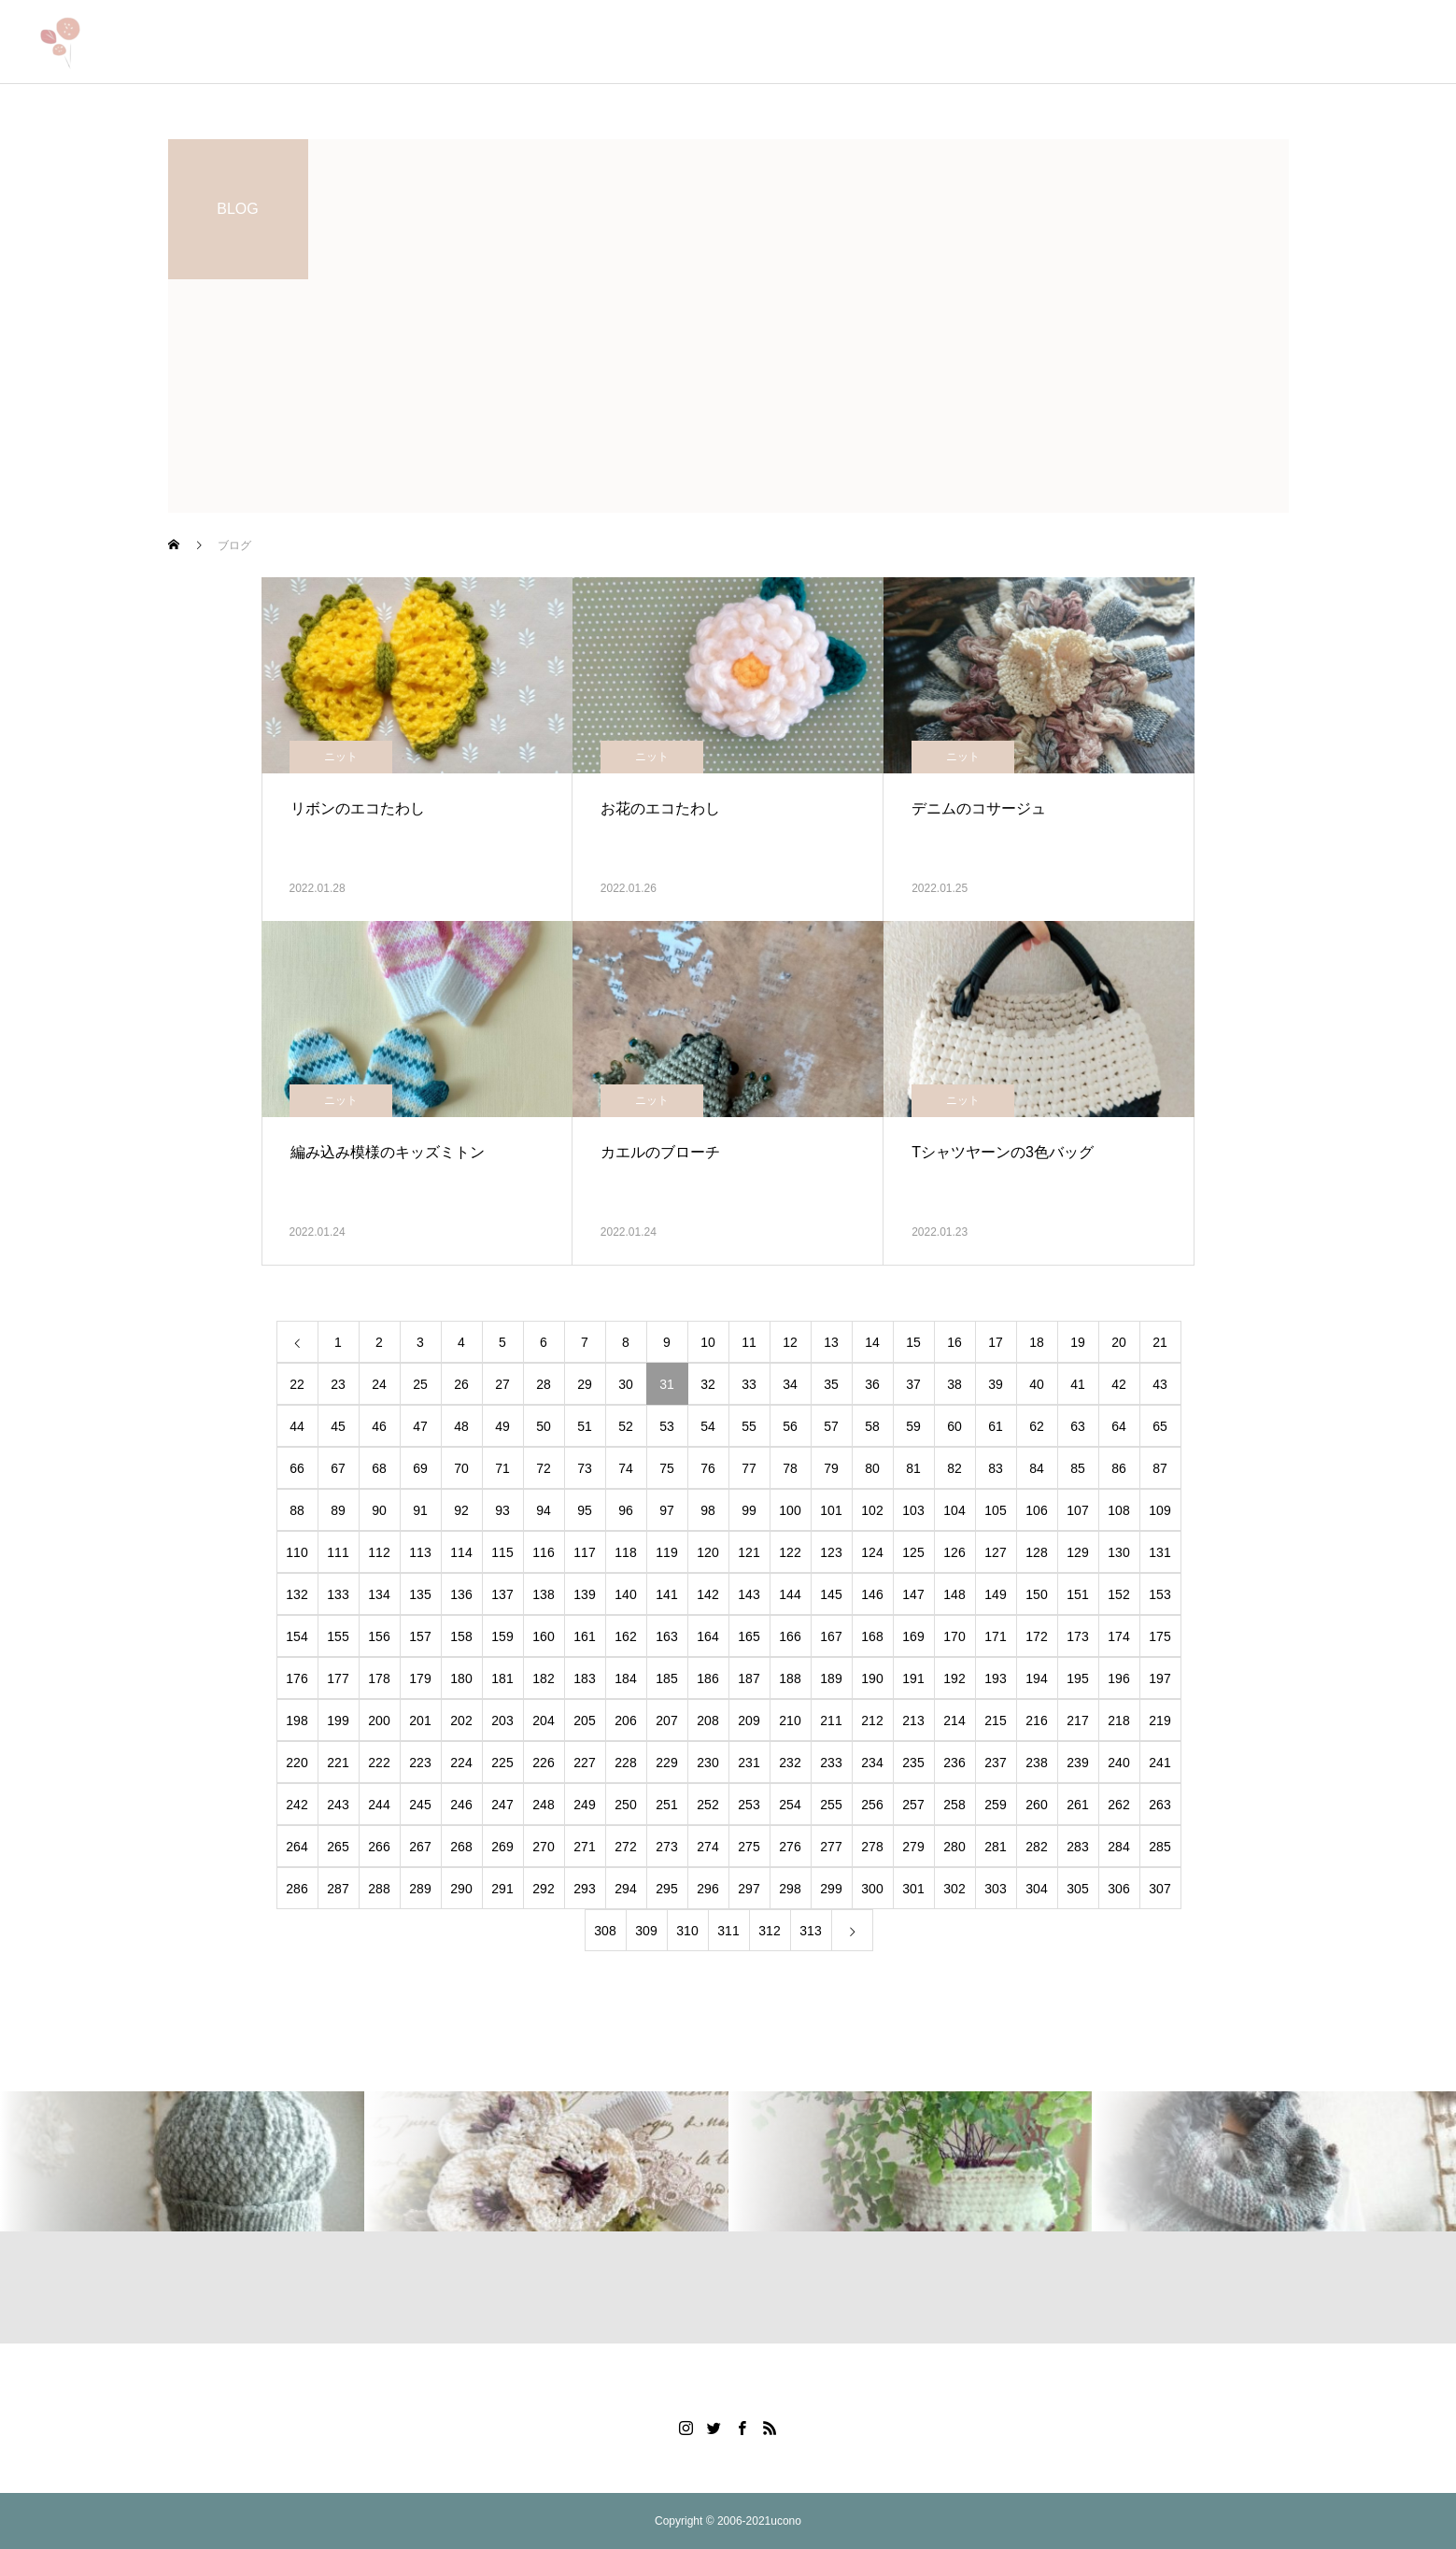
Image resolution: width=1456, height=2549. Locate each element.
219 (1159, 1720)
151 (1077, 1594)
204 (543, 1720)
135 (420, 1594)
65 (1159, 1426)
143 (748, 1594)
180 (461, 1678)
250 (625, 1804)
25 (420, 1384)
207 (666, 1720)
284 (1118, 1846)
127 (995, 1552)
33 (749, 1384)
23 (338, 1384)
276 (789, 1846)
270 (543, 1846)
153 (1159, 1594)
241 (1159, 1762)
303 (995, 1888)
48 (461, 1426)
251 (666, 1804)
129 (1077, 1552)
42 (1118, 1384)
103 (913, 1510)
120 (707, 1552)
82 (954, 1468)
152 (1118, 1594)
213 (913, 1720)
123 (830, 1552)
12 (790, 1342)
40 (1036, 1384)
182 (543, 1678)
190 (872, 1678)
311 (728, 1930)
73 (584, 1468)
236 (954, 1762)
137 (502, 1594)
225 (502, 1762)
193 (995, 1678)
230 (707, 1762)
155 (337, 1636)
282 (1036, 1846)
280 (954, 1846)
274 (707, 1846)
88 (297, 1510)
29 (584, 1384)
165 (748, 1636)
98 (707, 1510)
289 (420, 1888)
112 (378, 1552)
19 (1077, 1342)
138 (543, 1594)
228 (625, 1762)
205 (584, 1720)
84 (1036, 1468)
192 (954, 1678)
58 (872, 1426)
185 (666, 1678)
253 (748, 1804)
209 (748, 1720)
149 (995, 1594)
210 (789, 1720)
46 (379, 1426)
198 (296, 1720)
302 (954, 1888)
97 (666, 1510)
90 (379, 1510)
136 (461, 1594)
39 (995, 1384)
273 (666, 1846)
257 (913, 1804)
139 (584, 1594)
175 (1159, 1636)
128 (1036, 1552)
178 (378, 1678)
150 (1036, 1594)
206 (625, 1720)
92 (461, 1510)
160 (543, 1636)
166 (789, 1636)
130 (1118, 1552)
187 (748, 1678)
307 (1159, 1888)
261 (1077, 1804)
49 (502, 1426)
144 (789, 1594)
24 (379, 1384)
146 (872, 1594)
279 (913, 1846)
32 (707, 1384)
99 (749, 1510)
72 (543, 1468)
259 (995, 1804)
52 (625, 1426)
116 (543, 1552)
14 (872, 1342)
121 (748, 1552)
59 (913, 1426)
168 (872, 1636)
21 (1159, 1342)
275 (748, 1846)
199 (337, 1720)
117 (584, 1552)
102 (872, 1510)
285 (1159, 1846)
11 (749, 1342)
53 (666, 1426)
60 (954, 1426)
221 (337, 1762)
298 (789, 1888)
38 (954, 1384)
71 (502, 1468)
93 (502, 1510)
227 (584, 1762)
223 (420, 1762)
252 (707, 1804)
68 (379, 1468)
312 (769, 1930)
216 (1036, 1720)
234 (872, 1762)
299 (830, 1888)
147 (913, 1594)
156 (378, 1636)
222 (378, 1762)
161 (584, 1636)
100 (789, 1510)
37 (913, 1384)
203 (502, 1720)
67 (338, 1468)
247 (502, 1804)
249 (584, 1804)
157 (420, 1636)
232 (789, 1762)
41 (1077, 1384)
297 (748, 1888)
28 (543, 1384)
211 (830, 1720)
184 (625, 1678)
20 (1118, 1342)
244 (378, 1804)
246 (461, 1804)
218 (1118, 1720)
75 (666, 1468)
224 (461, 1762)
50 (543, 1426)
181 (502, 1678)
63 (1077, 1426)
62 (1036, 1426)
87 (1159, 1468)
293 (584, 1888)
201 (420, 1720)
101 (830, 1510)
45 (338, 1426)
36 (872, 1384)
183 (584, 1678)
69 (420, 1468)
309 (646, 1930)
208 (707, 1720)
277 (830, 1846)
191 (913, 1678)
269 (502, 1846)
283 (1077, 1846)
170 (954, 1636)
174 (1118, 1636)
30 (625, 1384)
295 (666, 1888)
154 (296, 1636)
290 (461, 1888)
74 (625, 1468)
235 (913, 1762)
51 (584, 1426)
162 (625, 1636)
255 (830, 1804)
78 (790, 1468)
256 (872, 1804)
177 (337, 1678)
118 (625, 1552)
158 (461, 1636)
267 (420, 1846)
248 (543, 1804)
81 (913, 1468)
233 (830, 1762)
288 (378, 1888)
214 (954, 1720)
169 (913, 1636)
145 (830, 1594)
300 (872, 1888)
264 (296, 1846)
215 (995, 1720)
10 (707, 1342)
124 (872, 1552)
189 (830, 1678)
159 (502, 1636)
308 (604, 1930)
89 (338, 1510)
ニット (341, 756)
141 (666, 1594)
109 (1159, 1510)
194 (1036, 1678)
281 (995, 1846)
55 (749, 1426)
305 (1077, 1888)
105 (995, 1510)
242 (296, 1804)
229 (666, 1762)
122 (789, 1552)
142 (707, 1594)
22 (297, 1384)
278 (872, 1846)
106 (1036, 1510)
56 (790, 1426)
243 (337, 1804)
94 (543, 1510)
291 (502, 1888)
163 (666, 1636)
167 (830, 1636)
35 (831, 1384)
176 (296, 1678)
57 (831, 1426)
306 (1118, 1888)
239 (1077, 1762)
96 (625, 1510)
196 (1118, 1678)
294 (625, 1888)
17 (995, 1342)
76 (707, 1468)
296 (707, 1888)
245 (420, 1804)
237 (995, 1762)
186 (707, 1678)
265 (337, 1846)
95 (584, 1510)
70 (461, 1468)
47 (420, 1426)
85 (1077, 1468)
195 (1077, 1678)
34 (790, 1384)
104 (954, 1510)
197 (1159, 1678)
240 (1118, 1762)
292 (543, 1888)
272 (625, 1846)
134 (378, 1594)
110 (296, 1552)
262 (1118, 1804)
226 (543, 1762)
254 (789, 1804)
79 (831, 1468)
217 (1077, 1720)
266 (378, 1846)
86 (1118, 1468)
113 (420, 1552)
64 (1118, 1426)
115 (502, 1552)
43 (1159, 1384)
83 (995, 1468)
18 (1036, 1342)
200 (378, 1720)
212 (872, 1720)
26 (461, 1384)
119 (666, 1552)
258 (954, 1804)
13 (831, 1342)
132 (296, 1594)
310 (687, 1930)
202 (461, 1720)
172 (1036, 1636)
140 (625, 1594)
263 (1159, 1804)
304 (1036, 1888)
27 (502, 1384)
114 (461, 1552)
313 (810, 1930)
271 (584, 1846)
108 (1118, 1510)
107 (1077, 1510)
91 (420, 1510)
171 (995, 1636)
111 (337, 1552)
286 (296, 1888)
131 (1159, 1552)
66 (297, 1468)
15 (913, 1342)
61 (995, 1426)
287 (337, 1888)
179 (420, 1678)
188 (789, 1678)
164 (707, 1636)
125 (913, 1552)
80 (872, 1468)
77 (749, 1468)
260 (1036, 1804)
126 (954, 1552)
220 (296, 1762)
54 (707, 1426)
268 (461, 1846)
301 (913, 1888)
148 (954, 1594)
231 (748, 1762)
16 (954, 1342)
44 (297, 1426)
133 (337, 1594)
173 (1077, 1636)
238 (1036, 1762)
